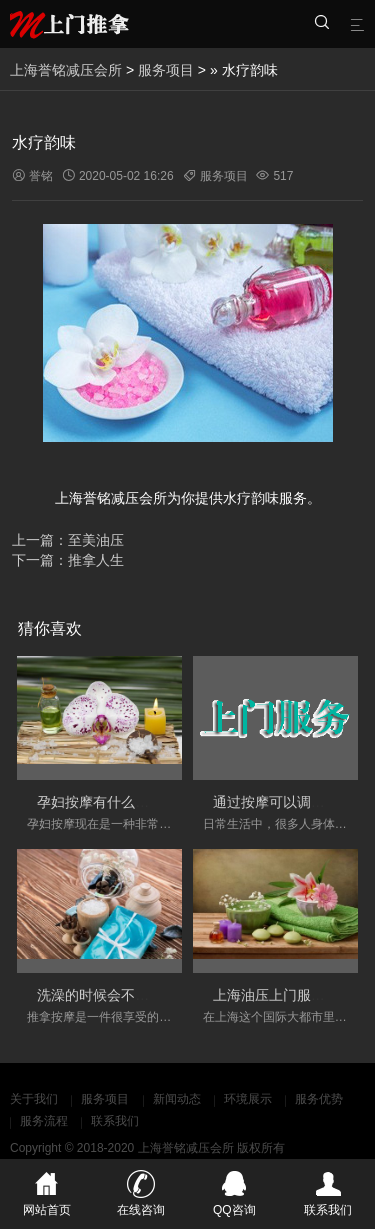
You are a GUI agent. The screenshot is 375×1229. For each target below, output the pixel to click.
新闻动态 (177, 1099)
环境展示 (248, 1099)
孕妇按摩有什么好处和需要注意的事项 (156, 802)
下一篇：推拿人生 (68, 560)
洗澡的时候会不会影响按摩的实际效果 (156, 995)
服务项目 (166, 70)
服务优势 (319, 1099)
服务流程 (44, 1121)
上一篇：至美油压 (68, 540)
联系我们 (115, 1121)
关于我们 (34, 1099)
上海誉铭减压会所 (66, 70)
